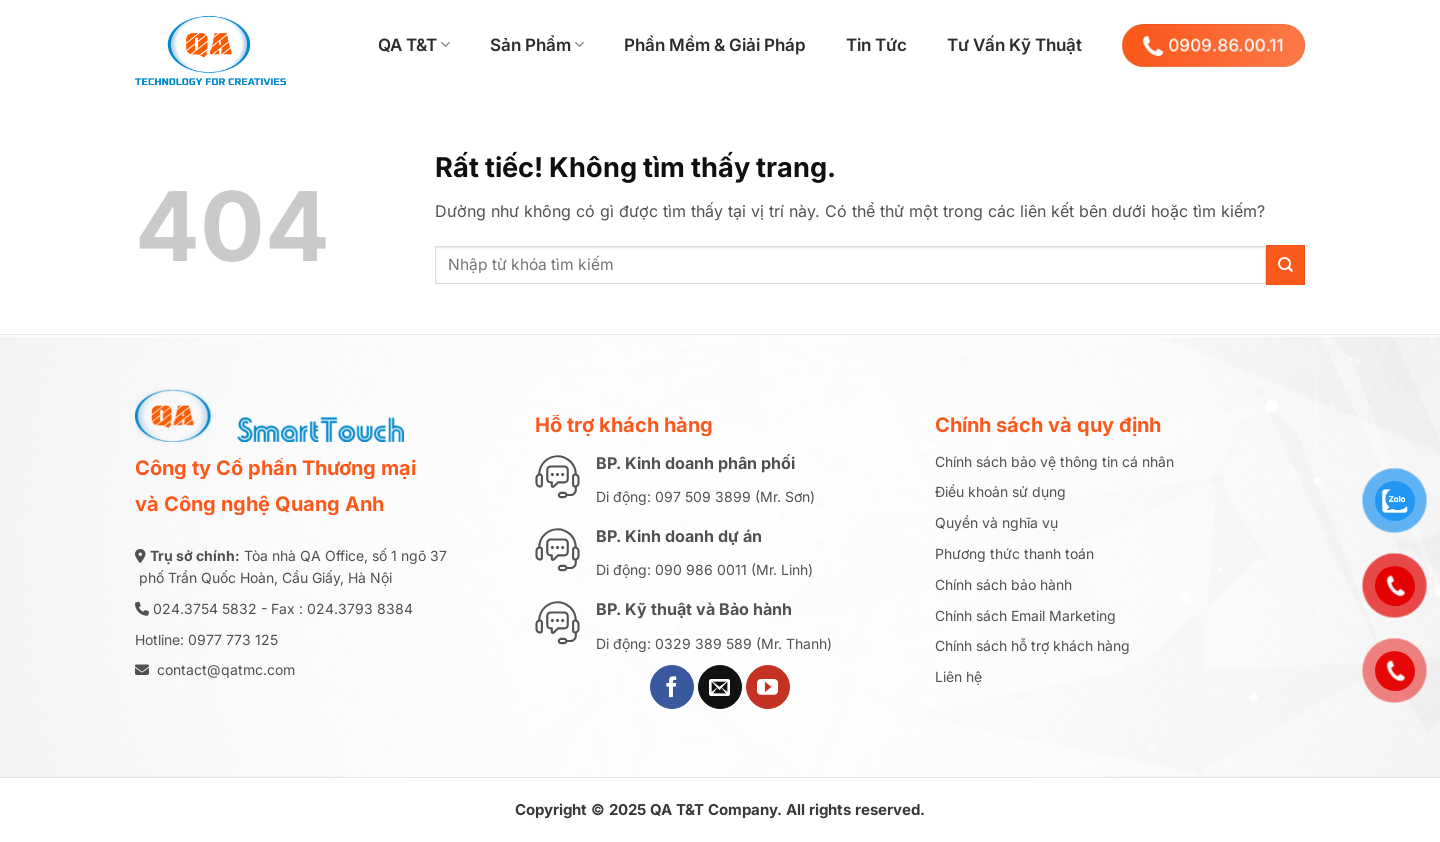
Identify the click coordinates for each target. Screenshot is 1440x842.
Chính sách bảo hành (1003, 584)
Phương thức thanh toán (1014, 553)
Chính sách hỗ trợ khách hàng (1032, 645)
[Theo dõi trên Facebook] (672, 687)
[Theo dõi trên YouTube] (768, 687)
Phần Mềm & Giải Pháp (715, 45)
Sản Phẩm (537, 45)
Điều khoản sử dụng (1000, 491)
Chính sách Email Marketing (1025, 615)
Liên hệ (958, 676)
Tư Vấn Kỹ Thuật (1014, 45)
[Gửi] (1285, 264)
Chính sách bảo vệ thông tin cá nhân (1054, 461)
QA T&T (414, 45)
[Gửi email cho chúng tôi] (720, 687)
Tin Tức (876, 45)
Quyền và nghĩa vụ (996, 522)
